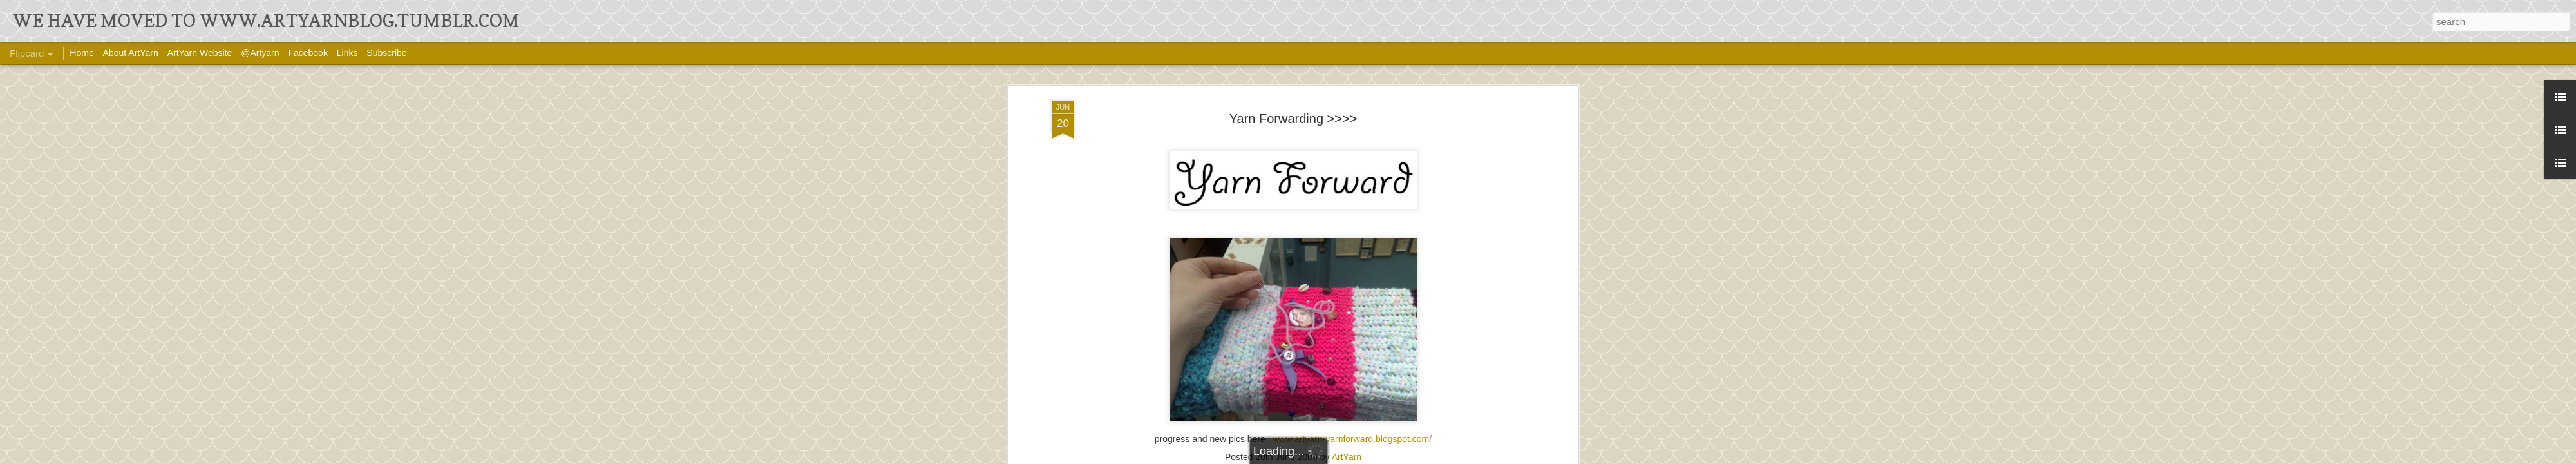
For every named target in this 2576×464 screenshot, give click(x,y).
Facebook (307, 53)
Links (347, 53)
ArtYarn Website (199, 53)
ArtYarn (1346, 457)
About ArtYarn (130, 53)
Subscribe (386, 53)
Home (81, 53)
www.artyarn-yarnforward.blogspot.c (1345, 439)
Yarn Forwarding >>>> (1293, 118)
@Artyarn (260, 53)
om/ (1424, 439)
